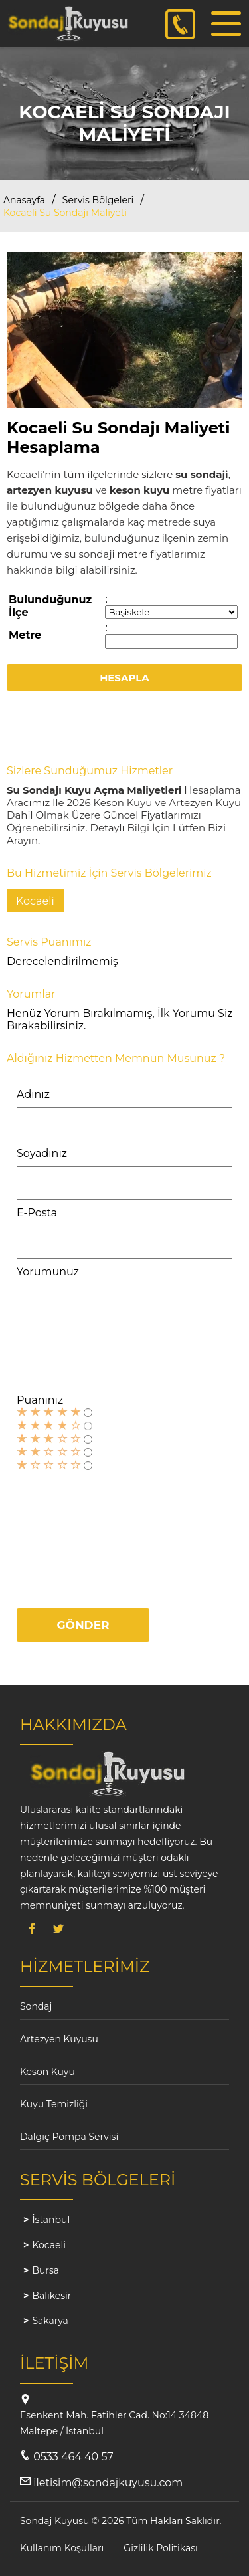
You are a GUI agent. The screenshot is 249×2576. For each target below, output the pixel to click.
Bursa (45, 2270)
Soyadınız (42, 1153)
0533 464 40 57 (73, 2456)
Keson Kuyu (47, 2072)
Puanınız (40, 1400)
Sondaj (36, 2006)
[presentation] (71, 1534)
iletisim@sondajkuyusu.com (108, 2482)
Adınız (33, 1094)
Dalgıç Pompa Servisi (69, 2137)
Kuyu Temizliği (54, 2104)
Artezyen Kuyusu (59, 2039)
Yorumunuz (48, 1271)
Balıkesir (51, 2296)
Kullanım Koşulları (62, 2548)
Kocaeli (49, 2245)
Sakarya (50, 2321)
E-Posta (37, 1212)
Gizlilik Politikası (160, 2548)
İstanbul (51, 2220)
